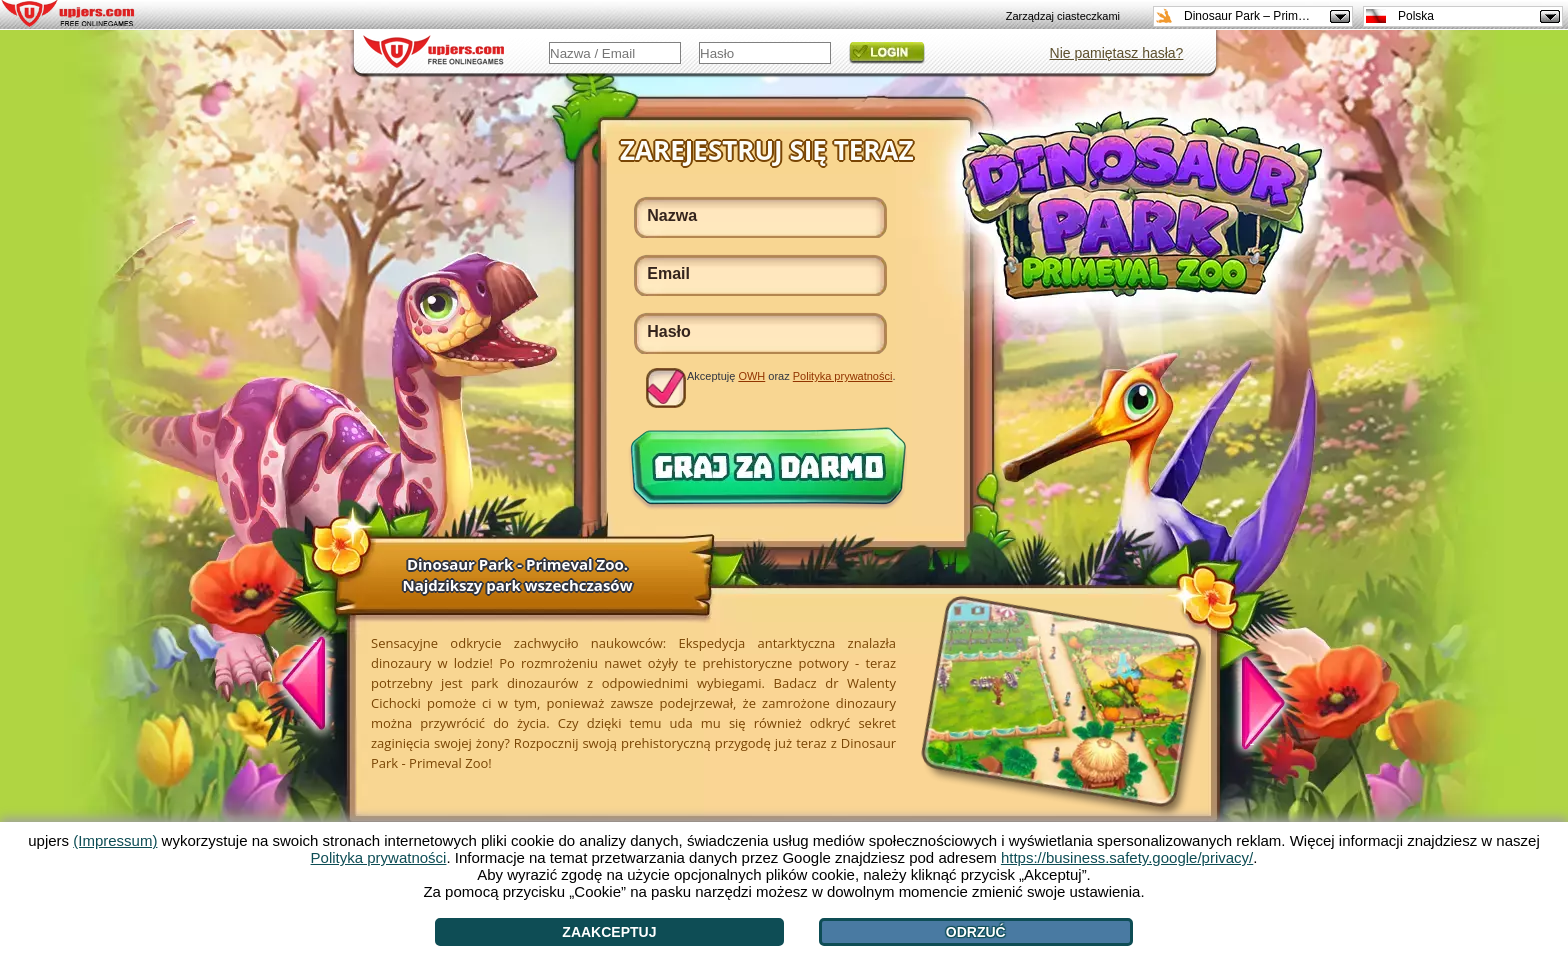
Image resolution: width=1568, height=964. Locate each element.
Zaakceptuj (609, 932)
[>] (1252, 700)
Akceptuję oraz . (791, 376)
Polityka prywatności (843, 376)
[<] (315, 686)
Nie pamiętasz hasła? (1117, 53)
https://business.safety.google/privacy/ (1127, 857)
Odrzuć (976, 932)
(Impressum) (115, 840)
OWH (751, 376)
